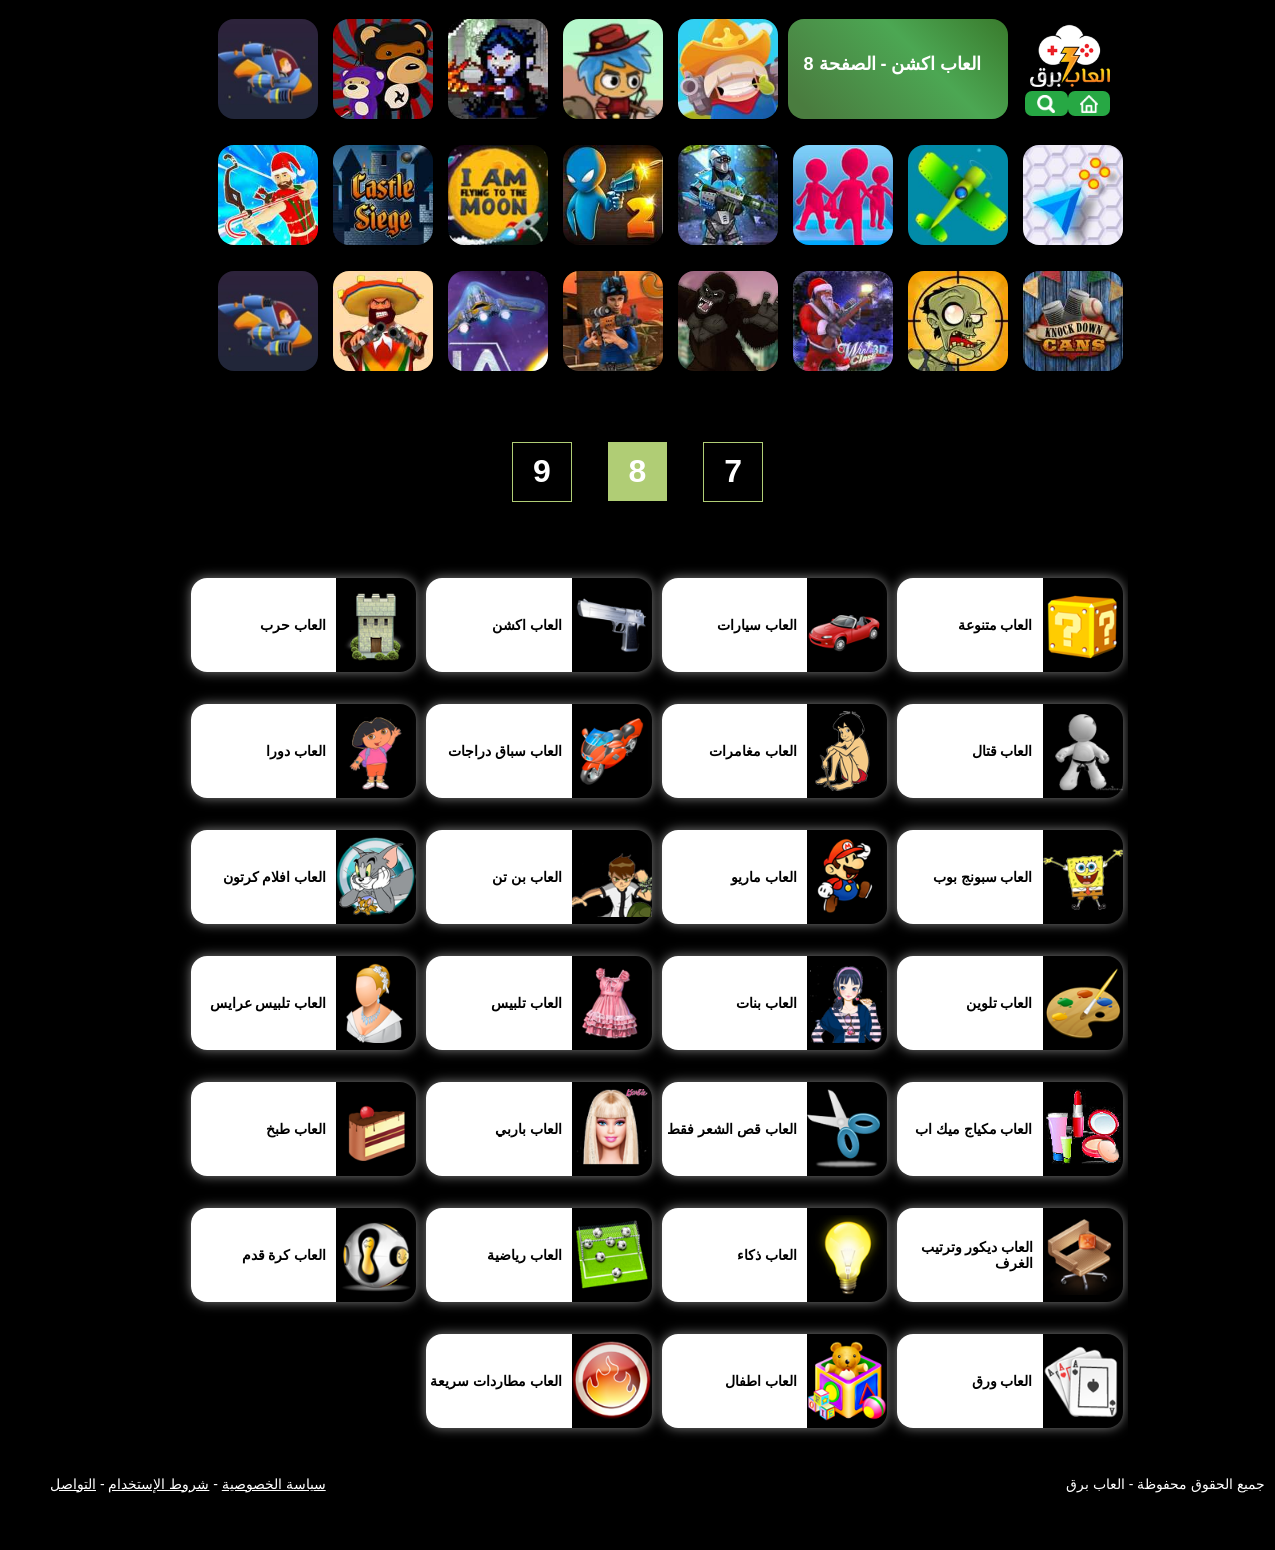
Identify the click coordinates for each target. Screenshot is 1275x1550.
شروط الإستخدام (158, 1484)
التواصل (73, 1484)
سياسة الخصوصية (274, 1484)
